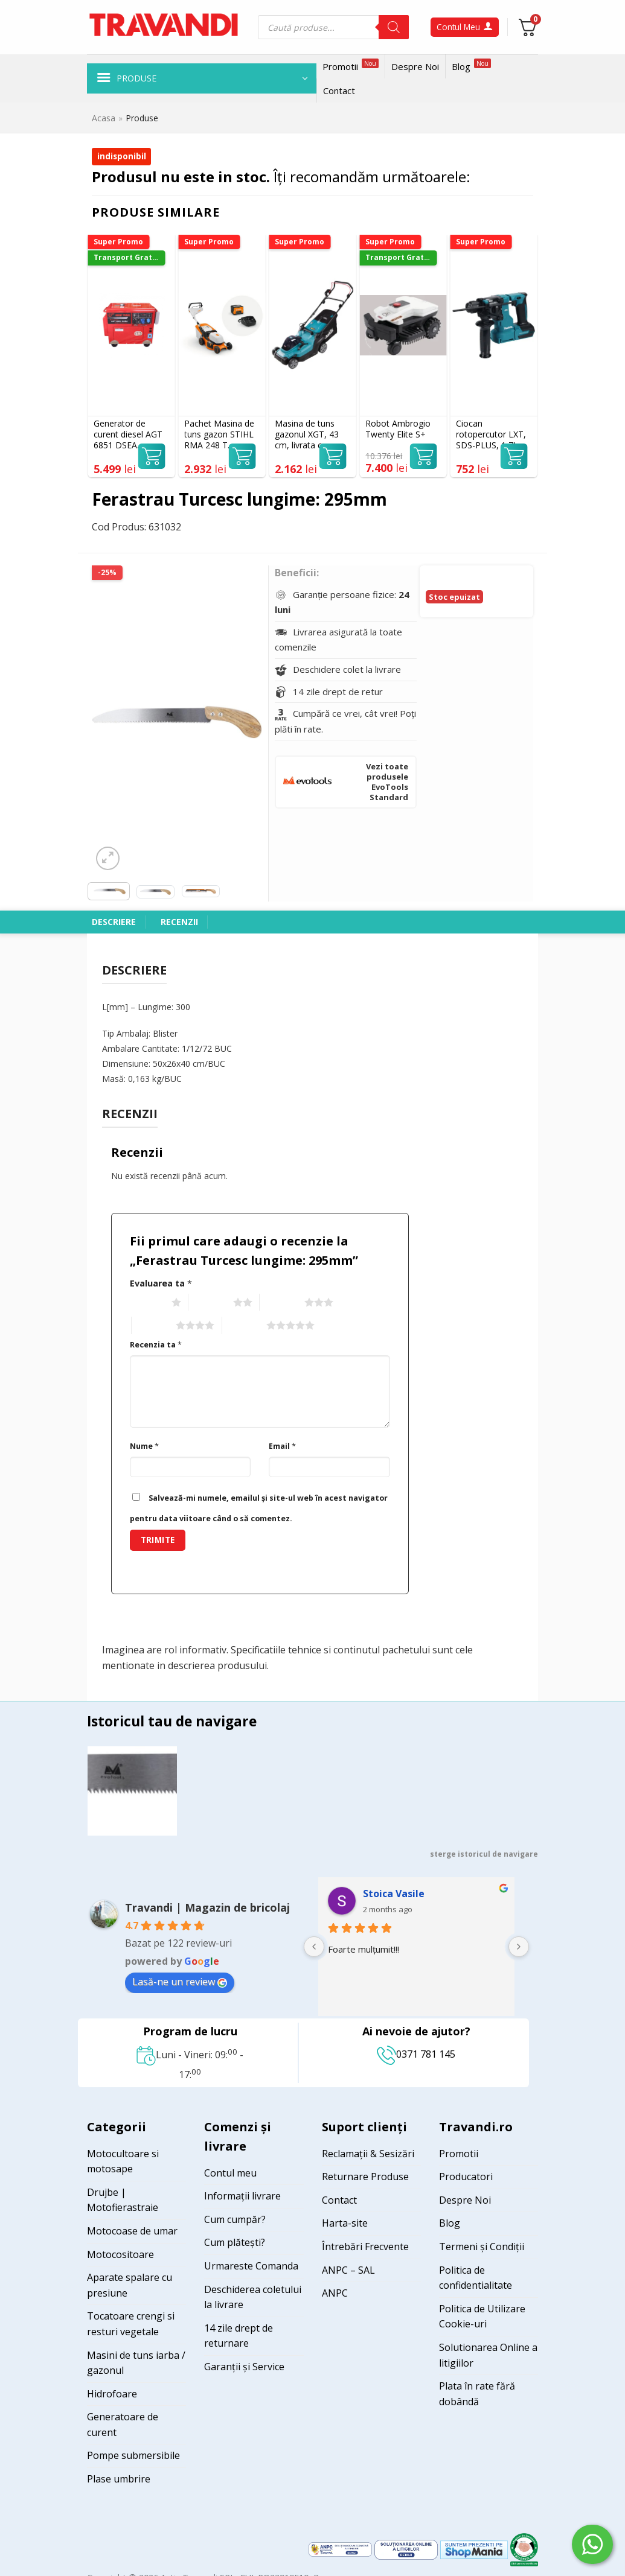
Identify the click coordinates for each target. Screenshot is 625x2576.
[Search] (394, 27)
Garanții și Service (244, 2366)
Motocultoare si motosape (123, 2161)
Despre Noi (415, 66)
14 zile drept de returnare (238, 2335)
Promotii (350, 65)
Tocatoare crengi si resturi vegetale (131, 2323)
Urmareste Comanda (251, 2265)
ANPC (335, 2293)
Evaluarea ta (161, 1283)
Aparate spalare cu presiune (129, 2285)
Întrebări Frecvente (365, 2246)
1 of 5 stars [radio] (147, 1303)
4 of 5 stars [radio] (152, 1326)
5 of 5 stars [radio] (243, 1326)
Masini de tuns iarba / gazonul (136, 2363)
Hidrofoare (112, 2393)
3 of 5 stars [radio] (280, 1303)
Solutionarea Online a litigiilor (488, 2355)
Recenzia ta (156, 1345)
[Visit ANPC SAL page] (341, 2548)
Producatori (466, 2176)
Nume (144, 1446)
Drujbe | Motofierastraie (122, 2200)
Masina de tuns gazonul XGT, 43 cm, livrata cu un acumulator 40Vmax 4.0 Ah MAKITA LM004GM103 (307, 434)
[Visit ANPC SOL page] (407, 2548)
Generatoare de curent (122, 2424)
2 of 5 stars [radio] (209, 1303)
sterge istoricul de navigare (484, 1854)
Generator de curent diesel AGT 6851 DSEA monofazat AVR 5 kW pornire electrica (128, 434)
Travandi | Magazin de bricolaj (207, 1907)
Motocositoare (120, 2254)
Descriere (114, 921)
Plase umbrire (118, 2478)
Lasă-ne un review (179, 1981)
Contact (339, 90)
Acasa (103, 118)
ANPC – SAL (348, 2270)
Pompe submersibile (133, 2455)
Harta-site (345, 2223)
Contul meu (230, 2173)
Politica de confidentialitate (475, 2277)
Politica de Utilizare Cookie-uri (482, 2316)
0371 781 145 (416, 2054)
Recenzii (179, 921)
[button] (201, 78)
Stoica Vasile (394, 1893)
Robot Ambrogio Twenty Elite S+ (398, 429)
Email (282, 1446)
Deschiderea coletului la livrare (252, 2297)
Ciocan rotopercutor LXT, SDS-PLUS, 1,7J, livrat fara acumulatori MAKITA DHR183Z (492, 434)
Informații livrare (242, 2195)
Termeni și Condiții (481, 2246)
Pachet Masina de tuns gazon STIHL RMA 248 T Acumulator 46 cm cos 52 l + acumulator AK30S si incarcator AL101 (221, 434)
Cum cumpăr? (235, 2219)
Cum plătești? (234, 2242)
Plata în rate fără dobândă (477, 2393)
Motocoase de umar (132, 2230)
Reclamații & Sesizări (368, 2153)
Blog (471, 65)
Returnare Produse (365, 2176)
